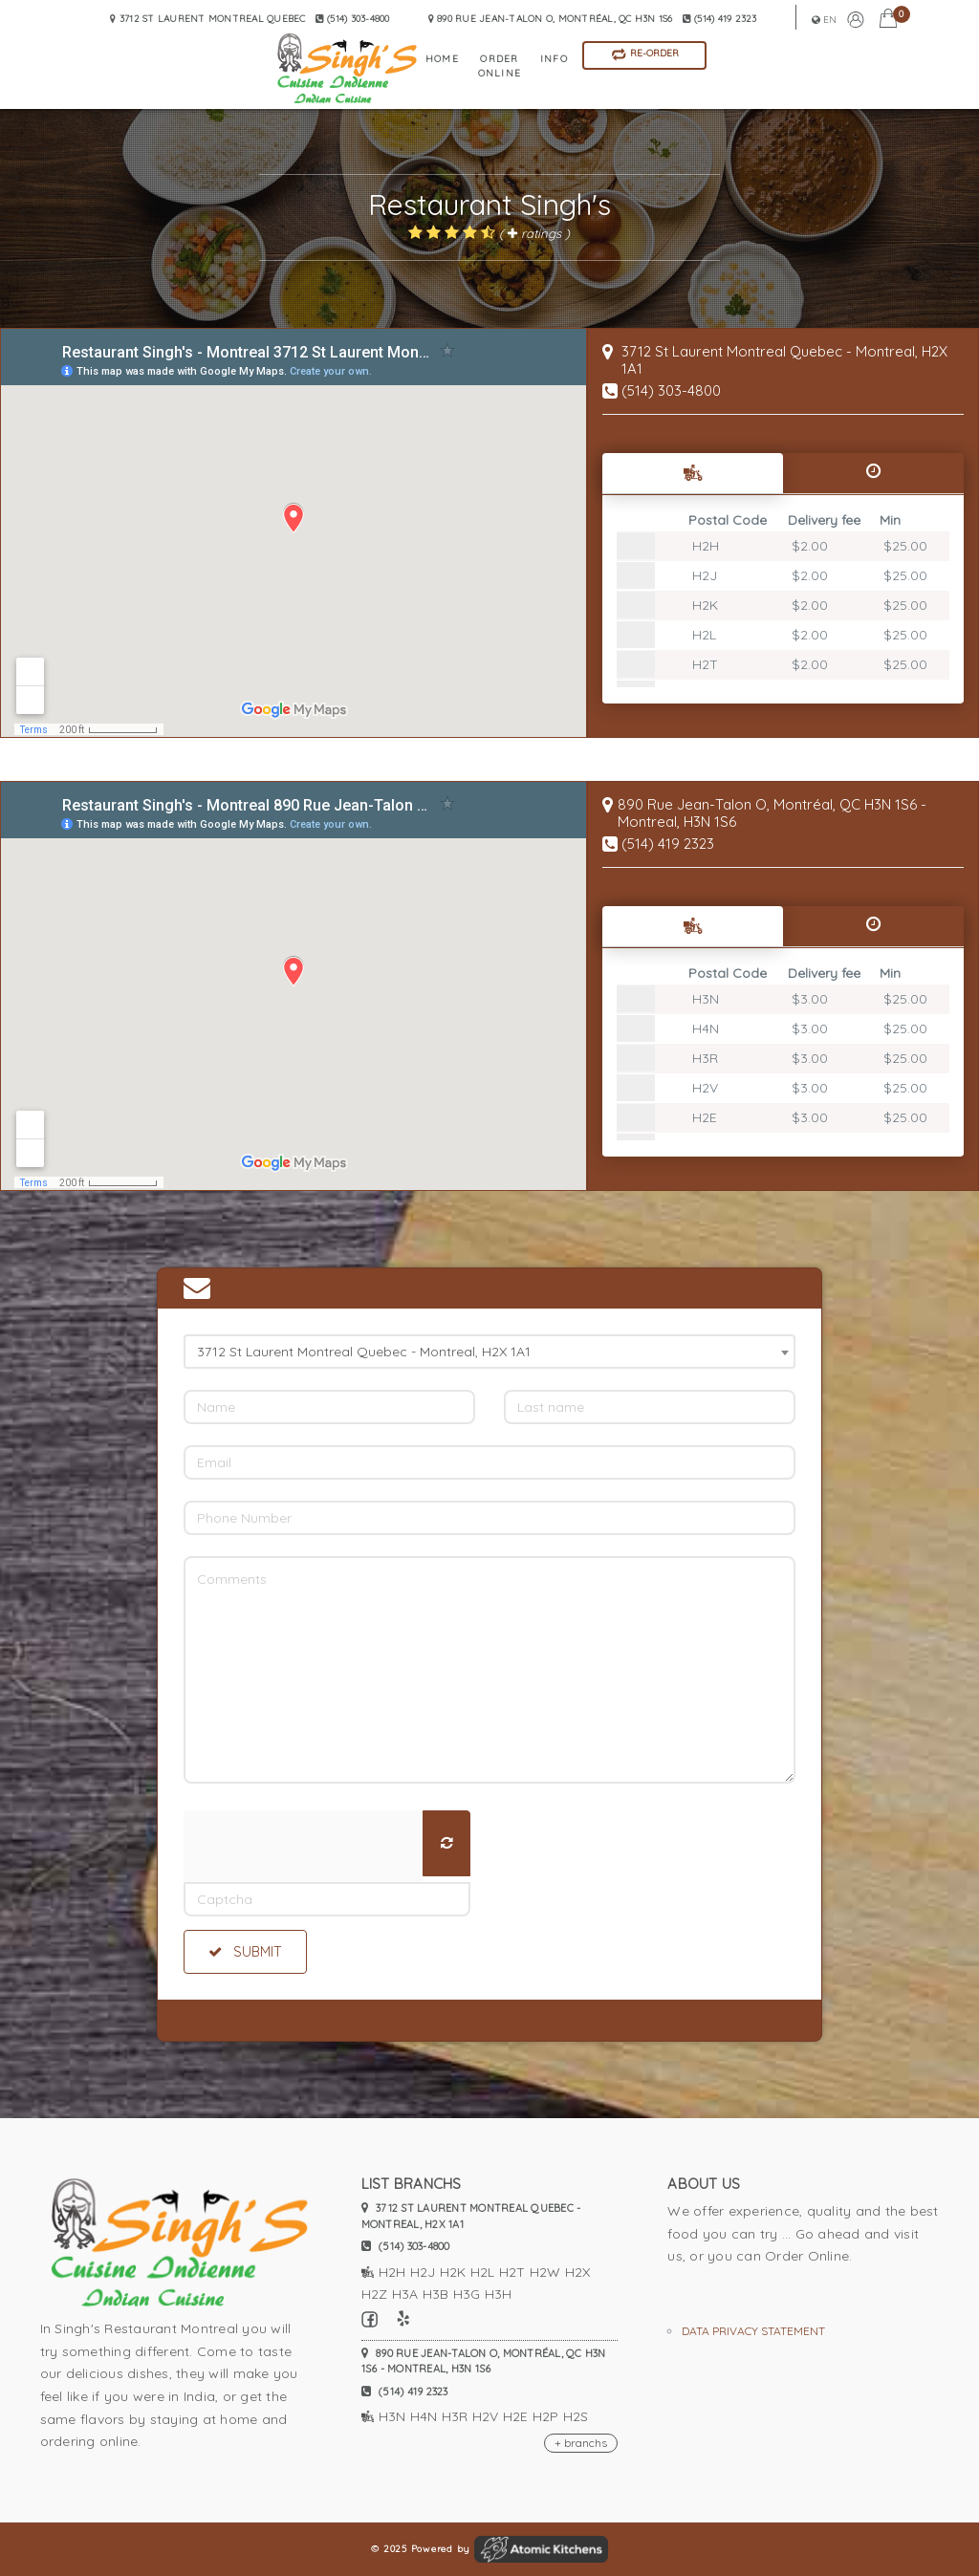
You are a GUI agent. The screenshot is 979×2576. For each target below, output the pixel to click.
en (825, 19)
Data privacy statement (753, 2331)
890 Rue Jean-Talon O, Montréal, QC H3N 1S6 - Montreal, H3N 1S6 (483, 2361)
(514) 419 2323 (720, 18)
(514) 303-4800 (671, 390)
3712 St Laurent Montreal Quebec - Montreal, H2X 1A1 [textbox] (364, 1351)
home (442, 59)
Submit (245, 1951)
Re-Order (644, 54)
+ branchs (581, 2442)
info (554, 59)
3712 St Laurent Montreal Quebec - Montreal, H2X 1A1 (471, 2216)
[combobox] (489, 1351)
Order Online (499, 66)
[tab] (692, 473)
